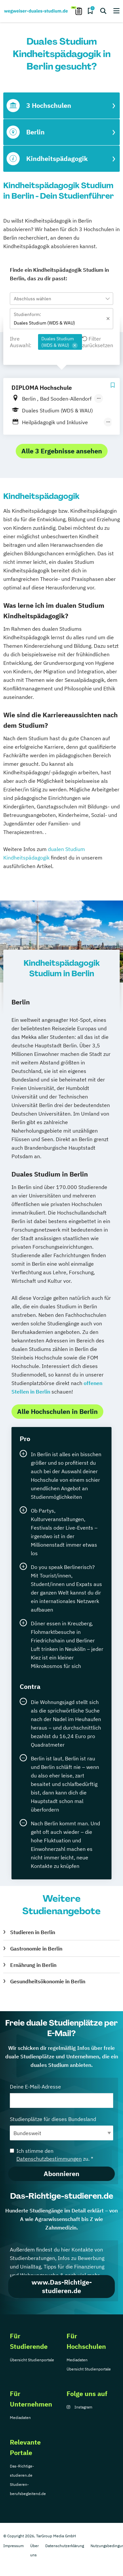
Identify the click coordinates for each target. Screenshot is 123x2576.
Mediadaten (77, 2359)
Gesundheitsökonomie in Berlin (47, 1981)
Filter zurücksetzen (97, 341)
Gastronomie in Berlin (36, 1948)
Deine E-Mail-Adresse (61, 2095)
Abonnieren (61, 2173)
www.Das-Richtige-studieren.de (61, 2286)
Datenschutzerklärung (64, 2545)
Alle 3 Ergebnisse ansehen (61, 450)
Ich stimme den (51, 2155)
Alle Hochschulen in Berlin (57, 1411)
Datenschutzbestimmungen (49, 2158)
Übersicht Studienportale (32, 2359)
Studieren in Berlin (32, 1932)
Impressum (13, 2545)
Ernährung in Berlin (33, 1965)
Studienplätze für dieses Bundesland (61, 2128)
